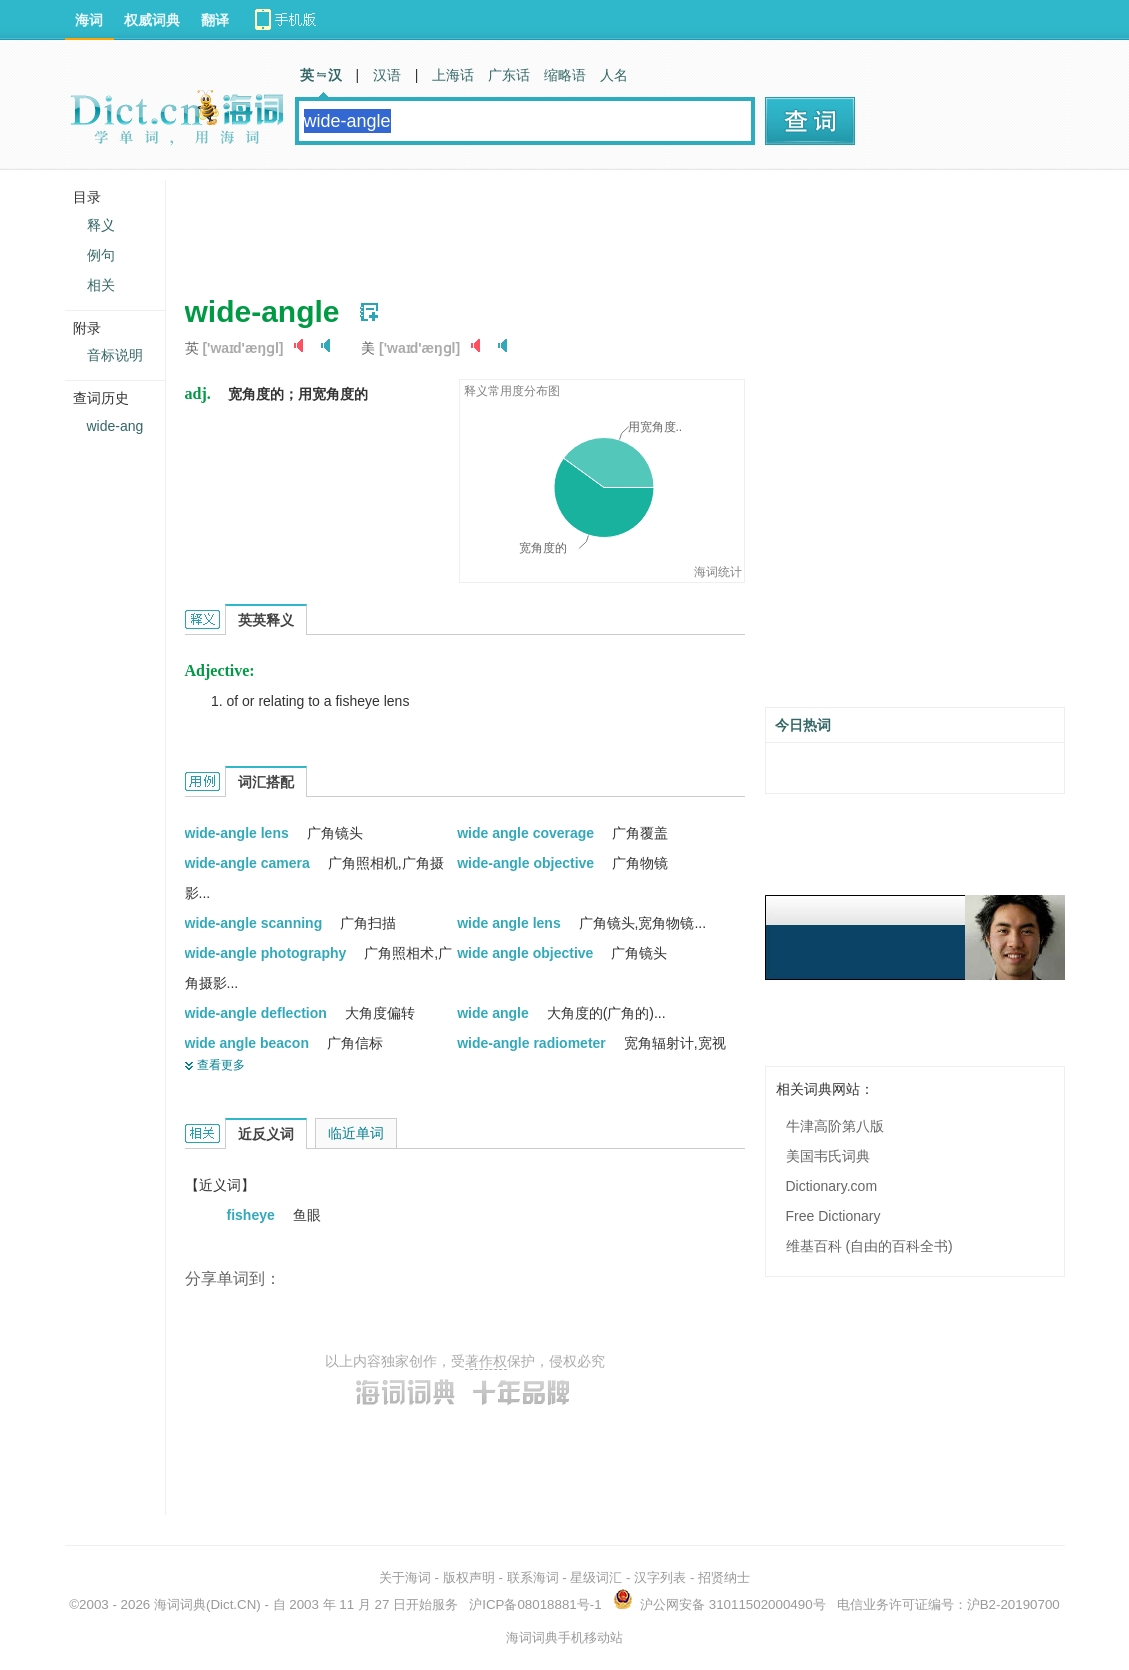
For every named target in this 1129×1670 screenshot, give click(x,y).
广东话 (509, 75)
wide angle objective (527, 953)
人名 (614, 75)
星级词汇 (596, 1577)
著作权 (486, 1361)
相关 (101, 285)
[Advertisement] (549, 225)
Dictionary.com (832, 1186)
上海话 (453, 75)
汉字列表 (660, 1577)
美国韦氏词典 (828, 1156)
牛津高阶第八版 (835, 1126)
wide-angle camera (249, 863)
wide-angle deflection (258, 1013)
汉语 (387, 75)
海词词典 (180, 1604)
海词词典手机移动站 (564, 1637)
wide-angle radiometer (533, 1043)
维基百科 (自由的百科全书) (869, 1246)
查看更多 (221, 1065)
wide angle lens (510, 923)
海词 (89, 20)
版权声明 (469, 1577)
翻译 (215, 20)
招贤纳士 (724, 1577)
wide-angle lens (239, 833)
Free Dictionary (833, 1216)
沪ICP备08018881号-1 (535, 1604)
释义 (101, 225)
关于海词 (405, 1577)
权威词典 (152, 20)
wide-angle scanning (256, 923)
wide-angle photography (268, 953)
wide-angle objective (527, 863)
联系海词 (533, 1577)
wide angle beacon (249, 1043)
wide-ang (115, 426)
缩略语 (565, 75)
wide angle (494, 1013)
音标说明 (115, 355)
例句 (101, 255)
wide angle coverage (527, 833)
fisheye (253, 1215)
